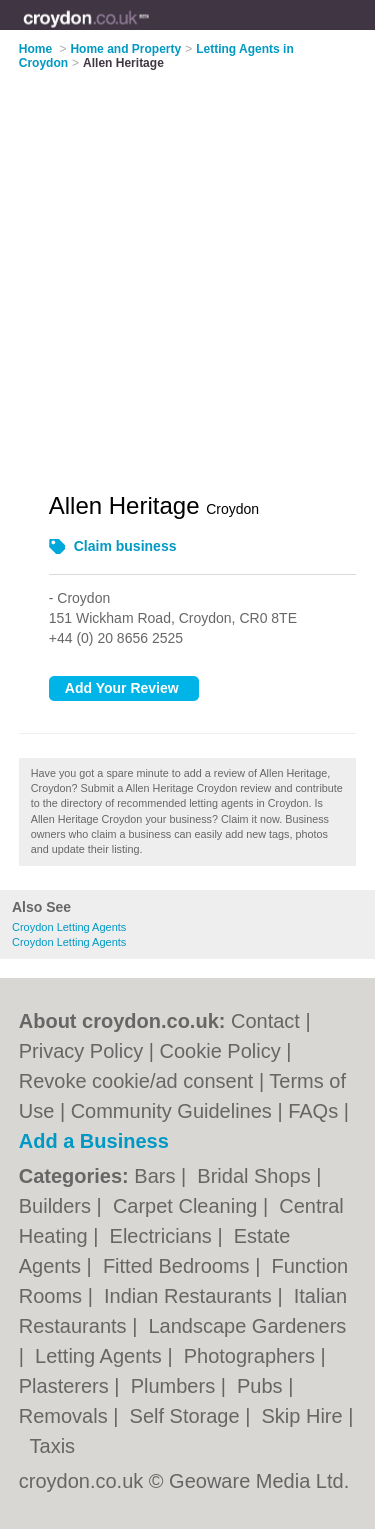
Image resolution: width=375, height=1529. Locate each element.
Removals (66, 1416)
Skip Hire (304, 1416)
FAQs (313, 1111)
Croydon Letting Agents (69, 927)
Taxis (53, 1446)
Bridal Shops (256, 1176)
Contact (265, 1021)
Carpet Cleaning (188, 1206)
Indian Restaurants (190, 1296)
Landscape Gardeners (247, 1326)
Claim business (125, 546)
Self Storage (188, 1416)
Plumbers (176, 1386)
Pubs (262, 1386)
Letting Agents (101, 1356)
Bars (157, 1176)
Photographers (252, 1356)
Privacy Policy (81, 1051)
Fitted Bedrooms (179, 1266)
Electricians (164, 1236)
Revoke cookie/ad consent (136, 1081)
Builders (58, 1206)
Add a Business (94, 1141)
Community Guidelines (171, 1111)
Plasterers (67, 1386)
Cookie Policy (220, 1051)
